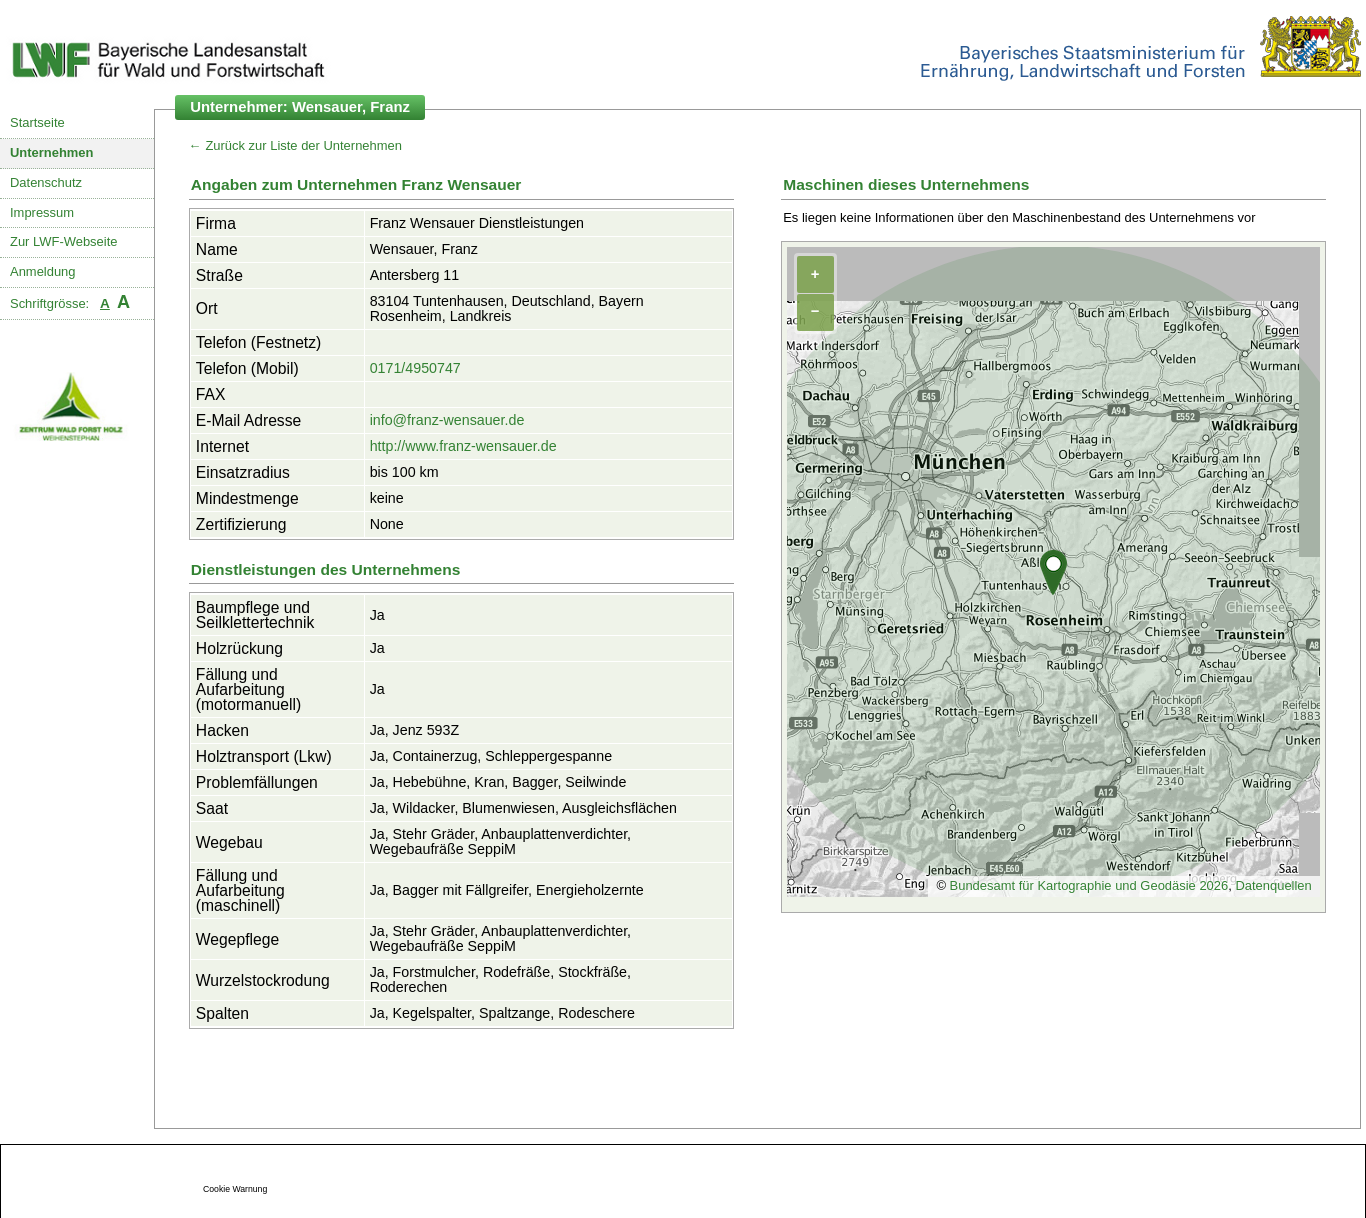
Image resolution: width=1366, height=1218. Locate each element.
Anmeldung (43, 271)
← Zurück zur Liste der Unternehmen (295, 145)
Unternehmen (52, 152)
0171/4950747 (415, 368)
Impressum (42, 212)
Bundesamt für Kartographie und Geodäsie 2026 (1089, 885)
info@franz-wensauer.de (447, 420)
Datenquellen (1273, 885)
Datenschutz (46, 182)
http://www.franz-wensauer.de (463, 446)
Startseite (37, 122)
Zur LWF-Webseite (63, 241)
